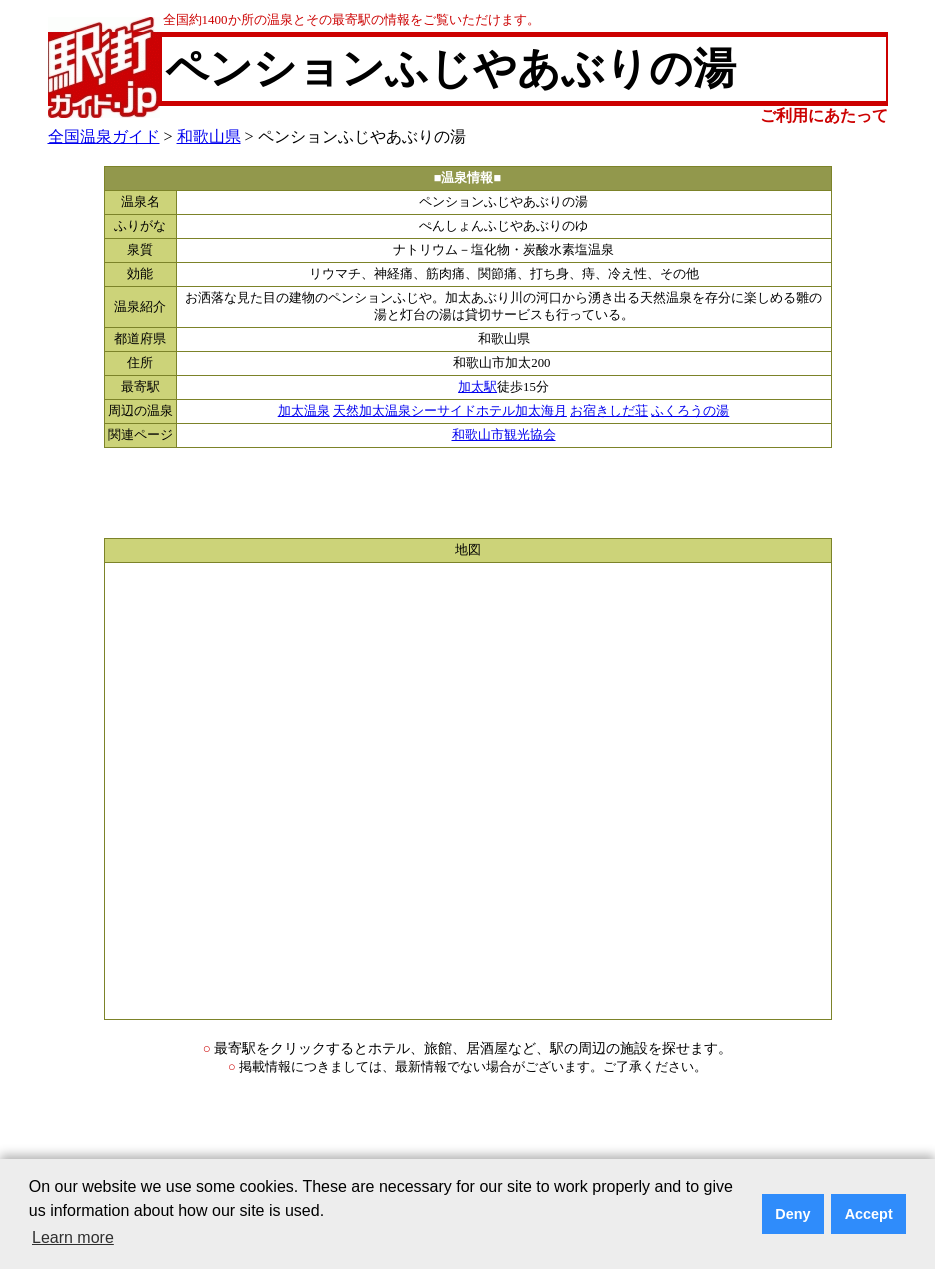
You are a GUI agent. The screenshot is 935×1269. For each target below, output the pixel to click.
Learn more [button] (73, 1237)
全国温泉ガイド (104, 136)
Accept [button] (869, 1214)
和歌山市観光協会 (504, 435)
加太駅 (477, 387)
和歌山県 (209, 136)
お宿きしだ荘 (609, 411)
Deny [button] (792, 1214)
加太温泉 (304, 411)
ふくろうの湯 (690, 411)
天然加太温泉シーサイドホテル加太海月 (450, 411)
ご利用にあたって (824, 115)
